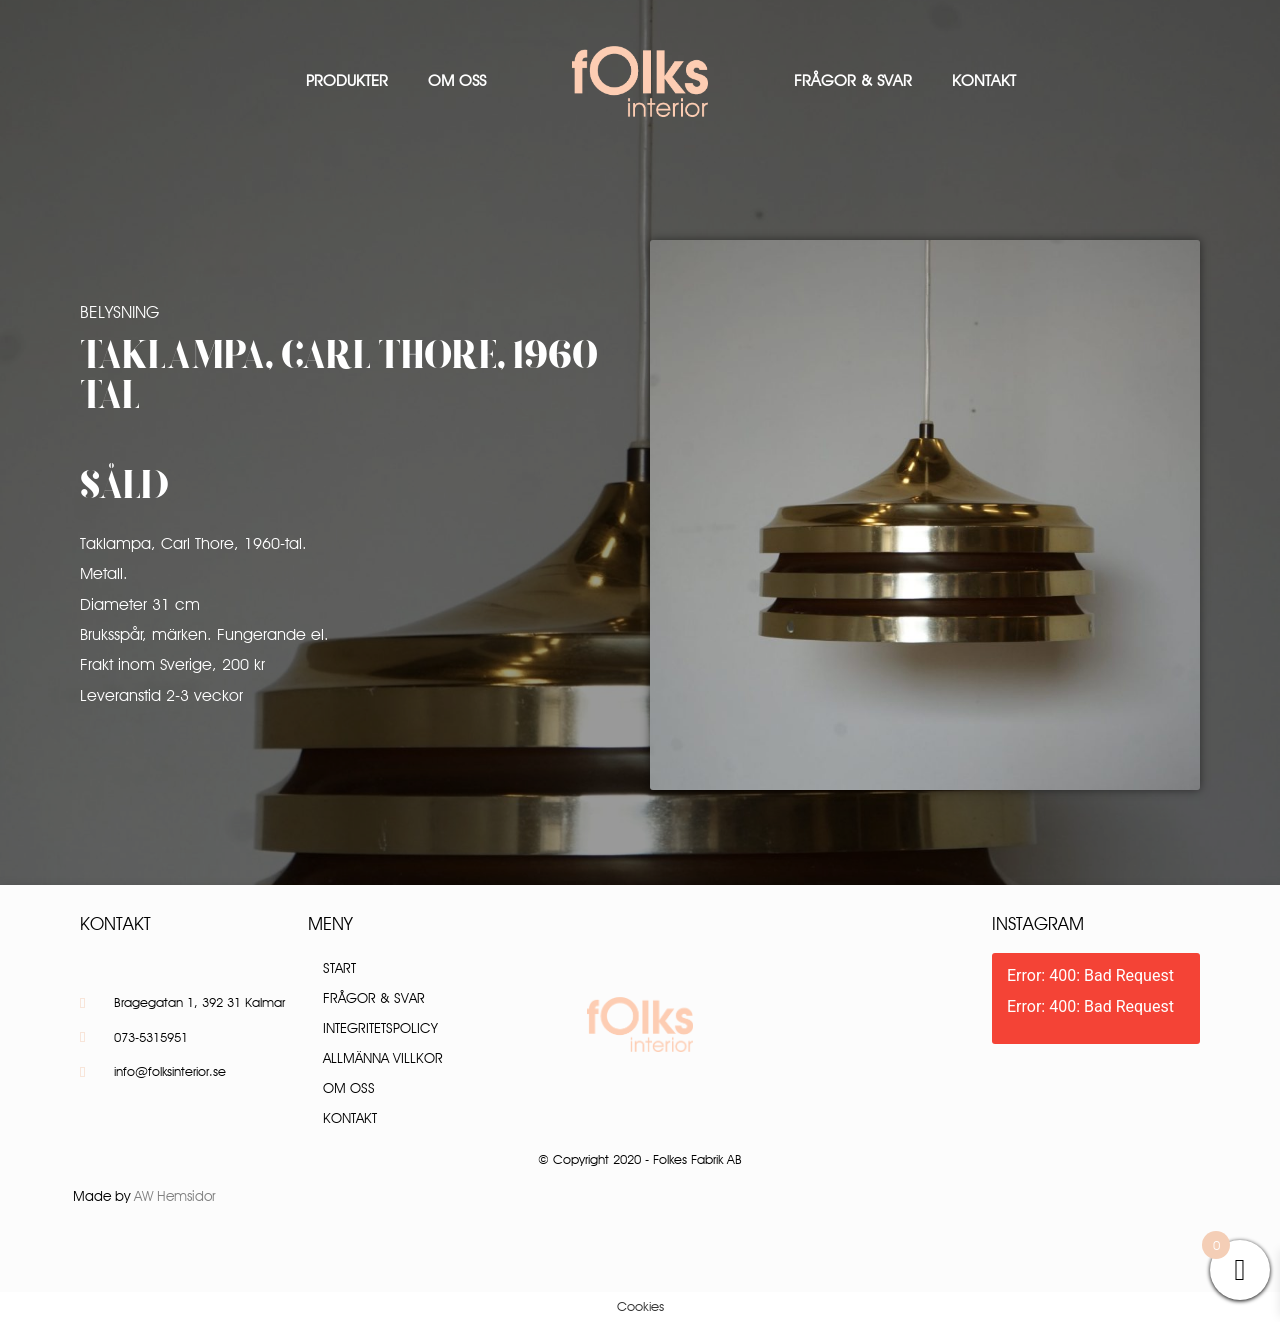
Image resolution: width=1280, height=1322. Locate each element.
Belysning (119, 312)
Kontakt (984, 80)
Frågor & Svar (853, 80)
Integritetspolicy (380, 1028)
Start (339, 968)
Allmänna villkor (383, 1058)
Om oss (457, 80)
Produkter (347, 80)
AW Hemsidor (175, 1196)
